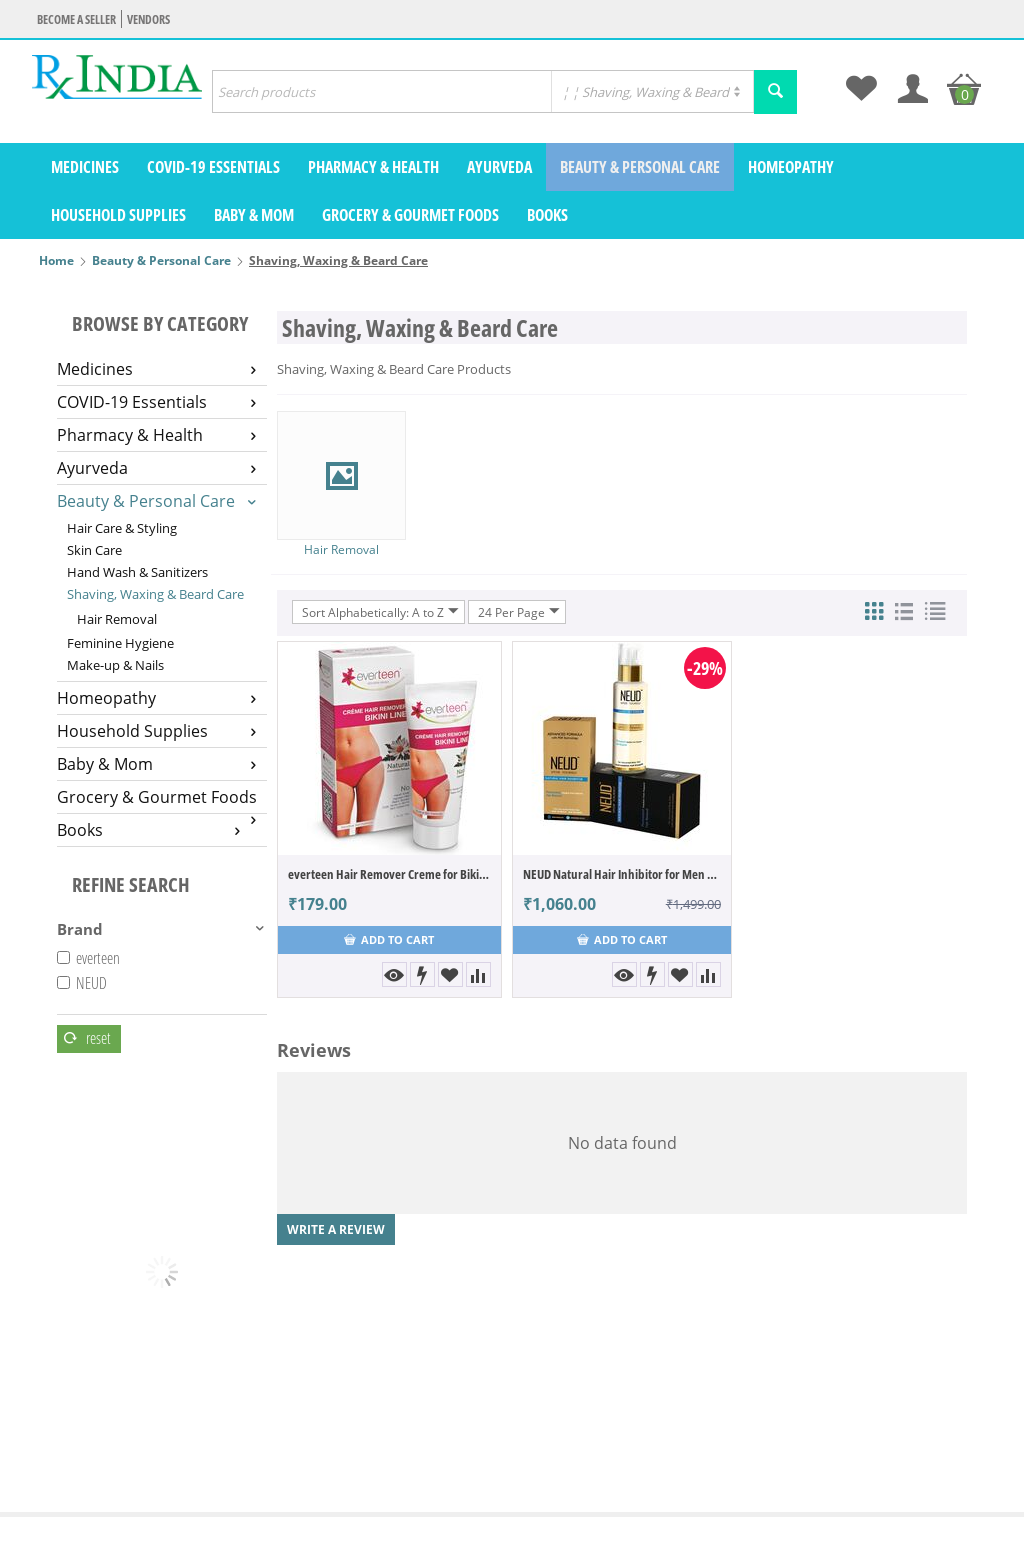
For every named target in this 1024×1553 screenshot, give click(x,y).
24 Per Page (519, 612)
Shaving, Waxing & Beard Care (155, 594)
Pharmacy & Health (373, 167)
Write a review (336, 1229)
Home (56, 260)
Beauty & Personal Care (640, 167)
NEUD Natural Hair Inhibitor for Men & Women (622, 874)
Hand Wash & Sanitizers (137, 572)
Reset (87, 1038)
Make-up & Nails (115, 665)
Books (547, 215)
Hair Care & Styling (122, 528)
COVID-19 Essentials (213, 167)
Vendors (148, 19)
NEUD (82, 983)
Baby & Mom (254, 215)
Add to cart (389, 939)
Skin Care (94, 550)
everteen (88, 958)
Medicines (85, 167)
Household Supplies (118, 215)
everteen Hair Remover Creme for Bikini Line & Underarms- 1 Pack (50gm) (389, 874)
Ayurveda (499, 167)
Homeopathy (791, 167)
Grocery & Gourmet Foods (410, 215)
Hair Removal (117, 619)
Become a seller (76, 19)
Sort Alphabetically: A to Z (380, 612)
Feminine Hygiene (120, 643)
